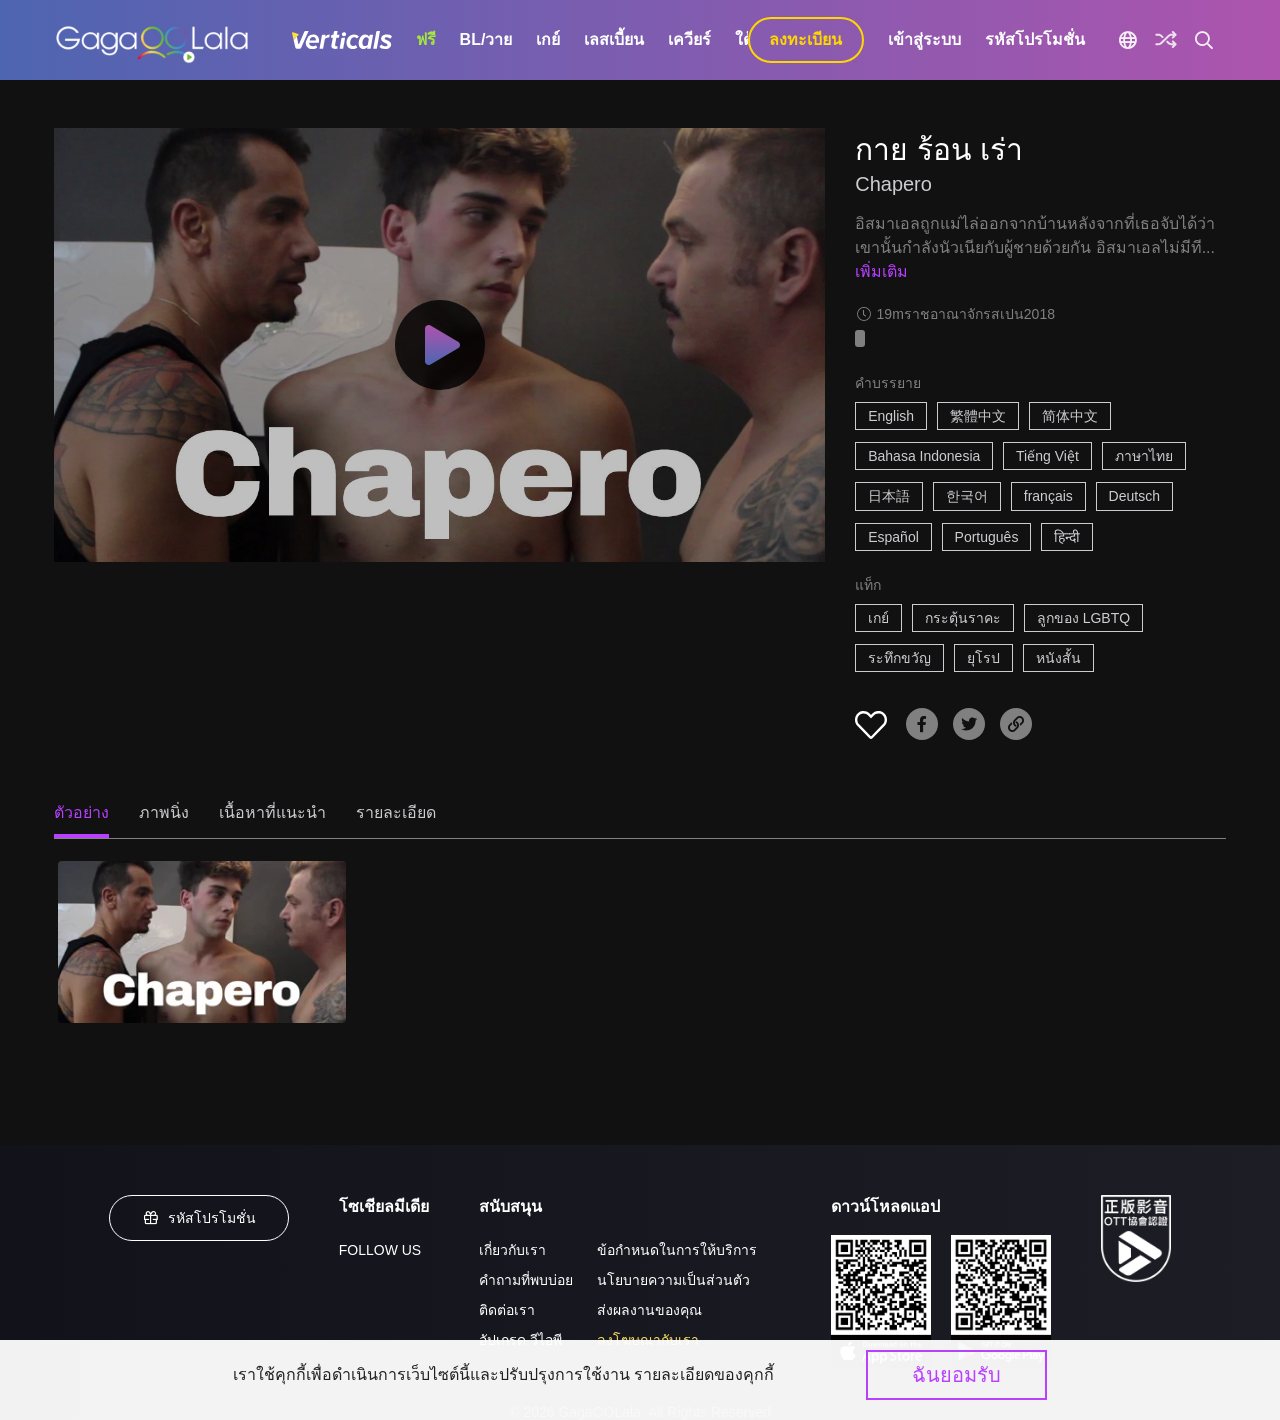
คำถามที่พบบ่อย (526, 1280)
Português (987, 537)
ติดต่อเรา (507, 1310)
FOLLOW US (380, 1250)
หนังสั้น (1058, 658)
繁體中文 (978, 416)
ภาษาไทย (1144, 456)
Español (893, 537)
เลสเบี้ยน (614, 39)
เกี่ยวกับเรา (512, 1250)
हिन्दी (1067, 537)
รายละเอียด (396, 812)
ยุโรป (983, 658)
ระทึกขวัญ (899, 658)
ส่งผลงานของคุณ (649, 1310)
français (1048, 496)
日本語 (889, 496)
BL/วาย (486, 39)
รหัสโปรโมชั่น (1035, 39)
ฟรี (426, 39)
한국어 (967, 496)
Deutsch (1134, 496)
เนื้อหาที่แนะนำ (272, 812)
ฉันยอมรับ (956, 1375)
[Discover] (1166, 40)
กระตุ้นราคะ (963, 618)
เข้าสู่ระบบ (924, 39)
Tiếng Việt (1047, 456)
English (891, 416)
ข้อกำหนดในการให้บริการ (677, 1250)
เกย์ (548, 39)
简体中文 (1070, 416)
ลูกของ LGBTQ (1083, 618)
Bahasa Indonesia (924, 456)
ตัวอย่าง (81, 812)
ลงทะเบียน (805, 39)
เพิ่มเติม (881, 271)
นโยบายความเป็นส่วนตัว (673, 1280)
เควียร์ (689, 39)
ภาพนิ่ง (164, 812)
